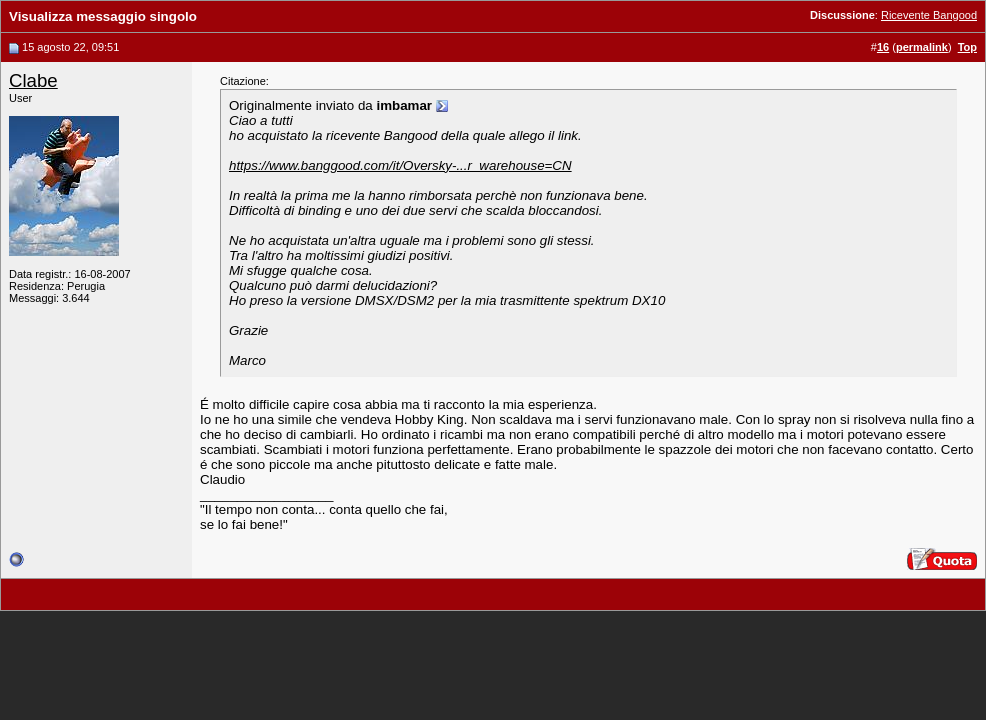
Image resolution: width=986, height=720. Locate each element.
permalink (922, 47)
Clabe (33, 80)
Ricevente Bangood (929, 15)
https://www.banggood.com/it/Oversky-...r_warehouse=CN (400, 165)
